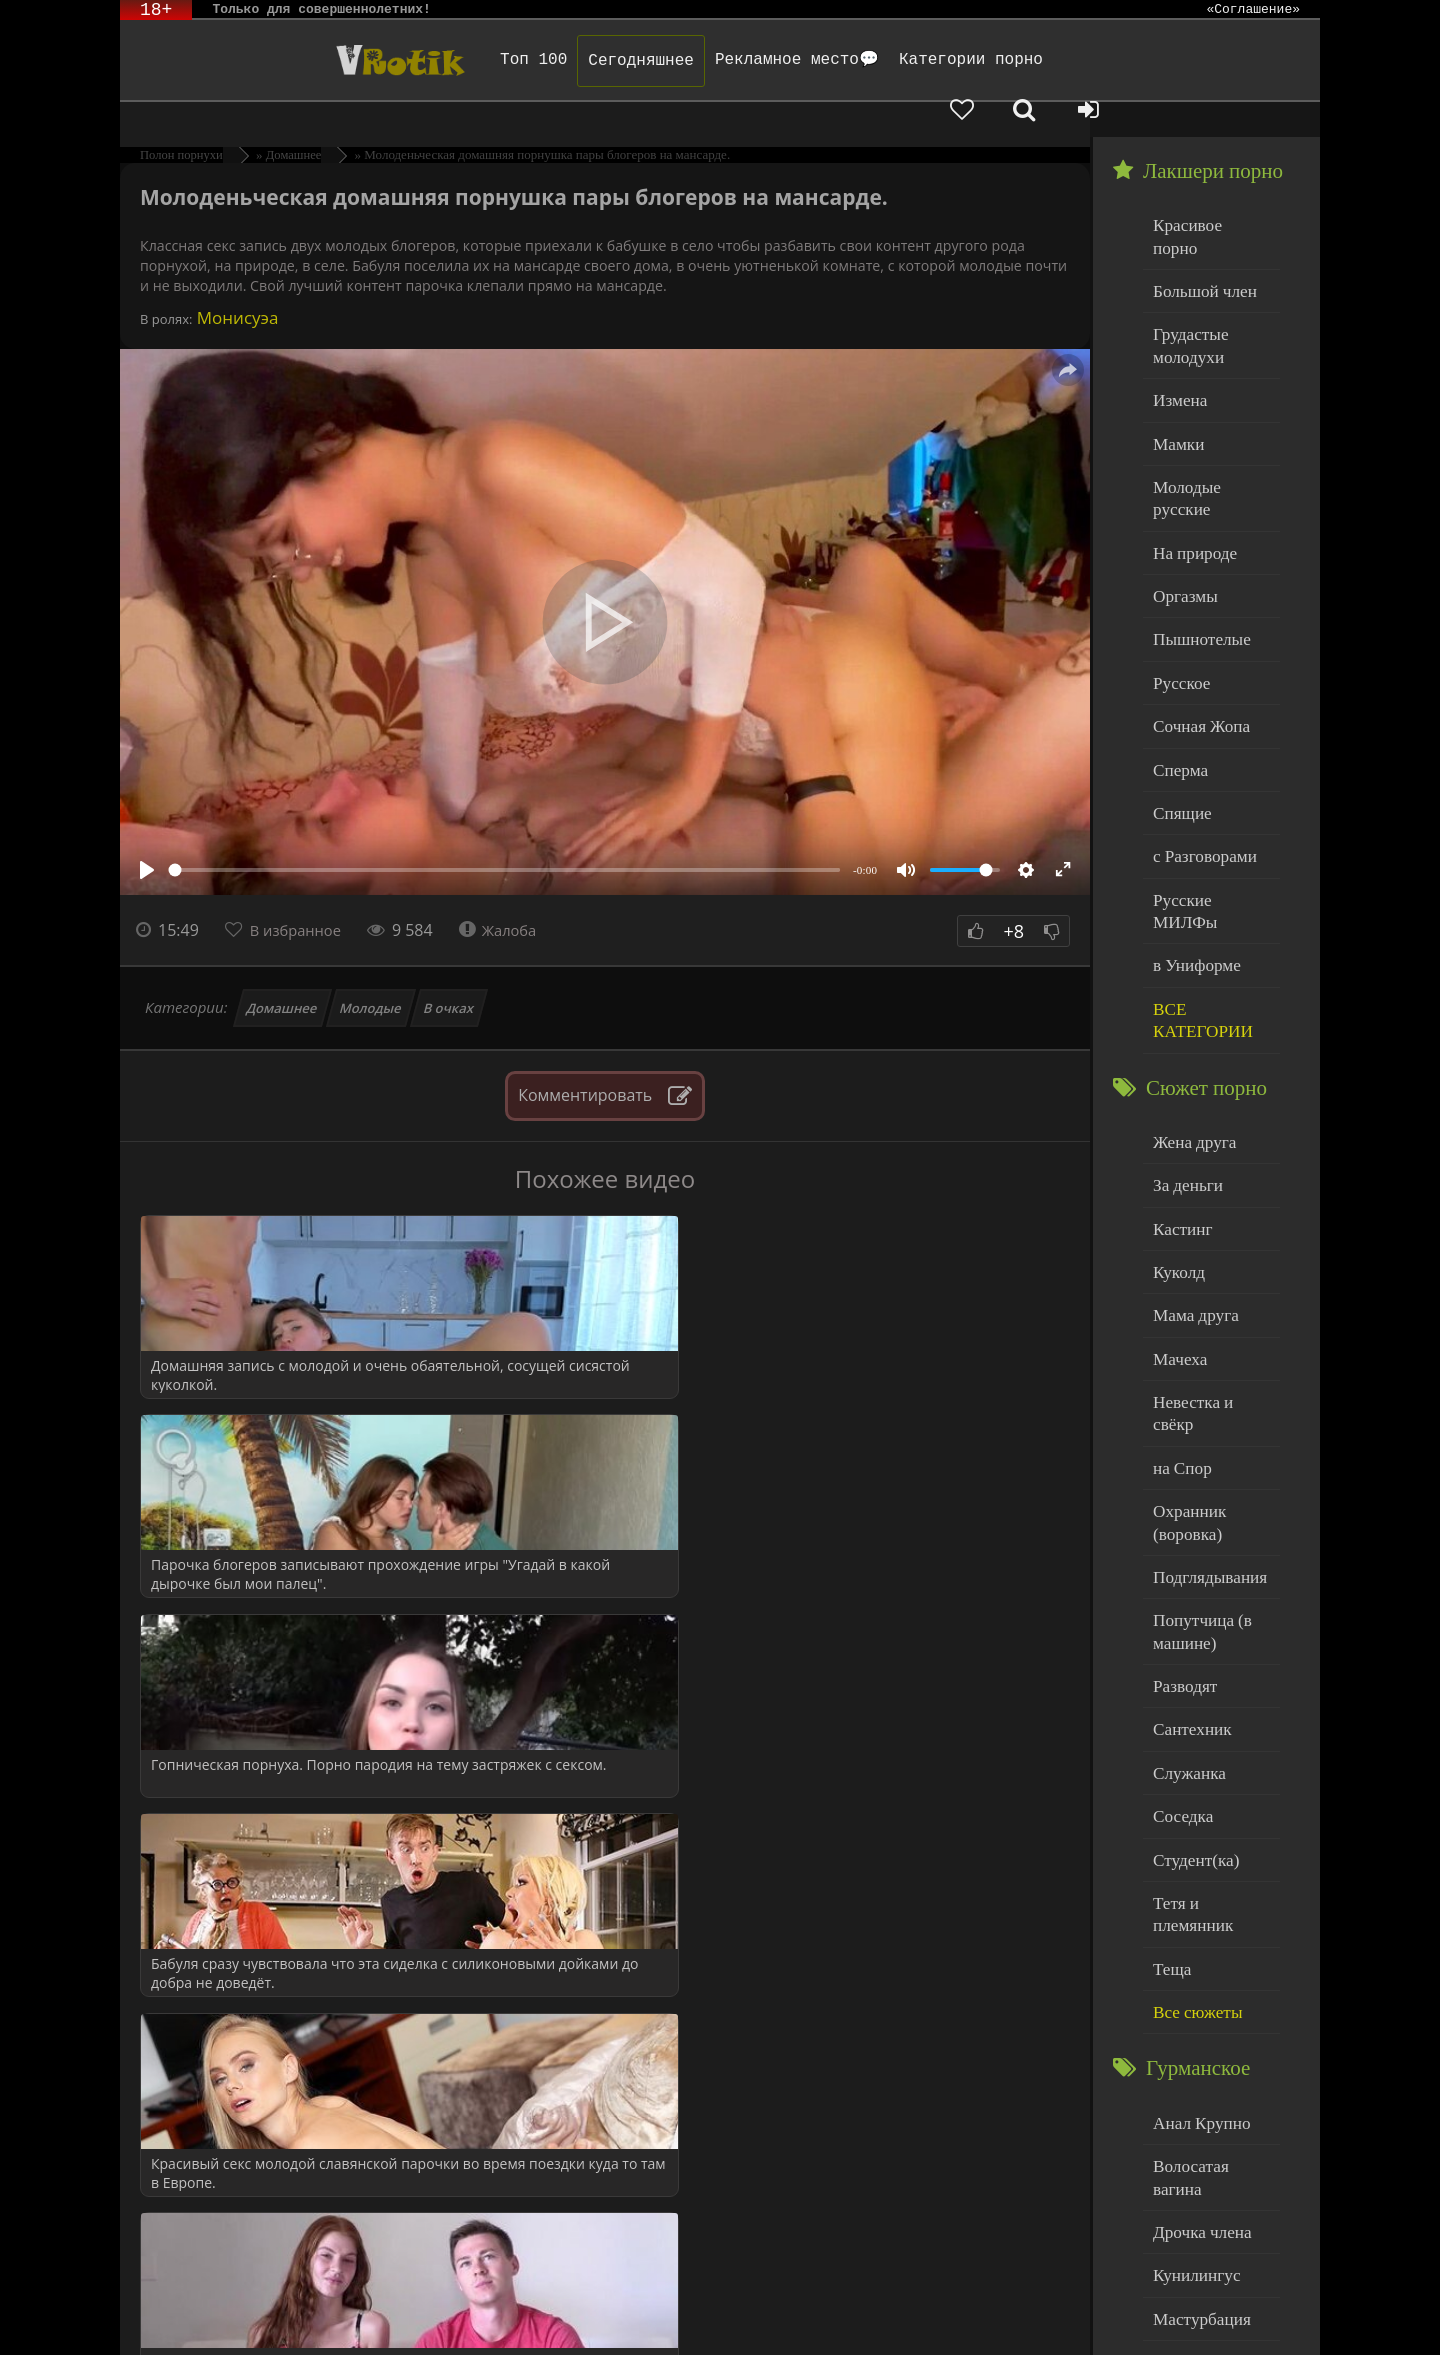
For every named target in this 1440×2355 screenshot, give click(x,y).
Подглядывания (1203, 1367)
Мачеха (1176, 1186)
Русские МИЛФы (1208, 775)
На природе (1190, 451)
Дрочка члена (1196, 1940)
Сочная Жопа (1195, 613)
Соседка (1179, 1589)
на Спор (1179, 1267)
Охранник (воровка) (1185, 1317)
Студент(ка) (1190, 1630)
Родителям (924, 2312)
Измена (1176, 329)
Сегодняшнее (557, 61)
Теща (1169, 1711)
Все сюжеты (1192, 1751)
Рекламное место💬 (713, 60)
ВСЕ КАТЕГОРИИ (1196, 866)
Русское (1178, 572)
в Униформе (1191, 815)
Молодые (371, 973)
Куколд (1175, 1105)
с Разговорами (1198, 734)
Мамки (1175, 370)
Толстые (1179, 2142)
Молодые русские (1209, 410)
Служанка (1185, 1549)
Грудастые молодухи (1186, 279)
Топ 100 (449, 60)
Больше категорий (1211, 2223)
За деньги (1184, 1024)
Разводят (1181, 1468)
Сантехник (1187, 1508)
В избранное (301, 895)
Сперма (1177, 653)
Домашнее (282, 973)
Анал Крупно (1196, 1859)
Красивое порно (1204, 188)
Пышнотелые (1195, 532)
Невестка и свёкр (1208, 1226)
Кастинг (1179, 1064)
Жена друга (1189, 983)
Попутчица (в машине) (1196, 1418)
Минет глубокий (1205, 2061)
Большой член (1198, 229)
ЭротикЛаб (170, 2312)
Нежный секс (1195, 2102)
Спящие (1178, 694)
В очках (448, 973)
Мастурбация (1195, 2021)
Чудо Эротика (281, 60)
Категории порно (887, 60)
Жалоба (511, 895)
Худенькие (1186, 2183)
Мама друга (1190, 1145)
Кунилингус (1191, 1980)
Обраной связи (678, 2327)
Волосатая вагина (1209, 1899)
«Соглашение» (1253, 10)
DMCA (489, 2312)
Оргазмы (1181, 491)
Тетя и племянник (1210, 1670)
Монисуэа (235, 282)
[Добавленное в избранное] (1110, 60)
